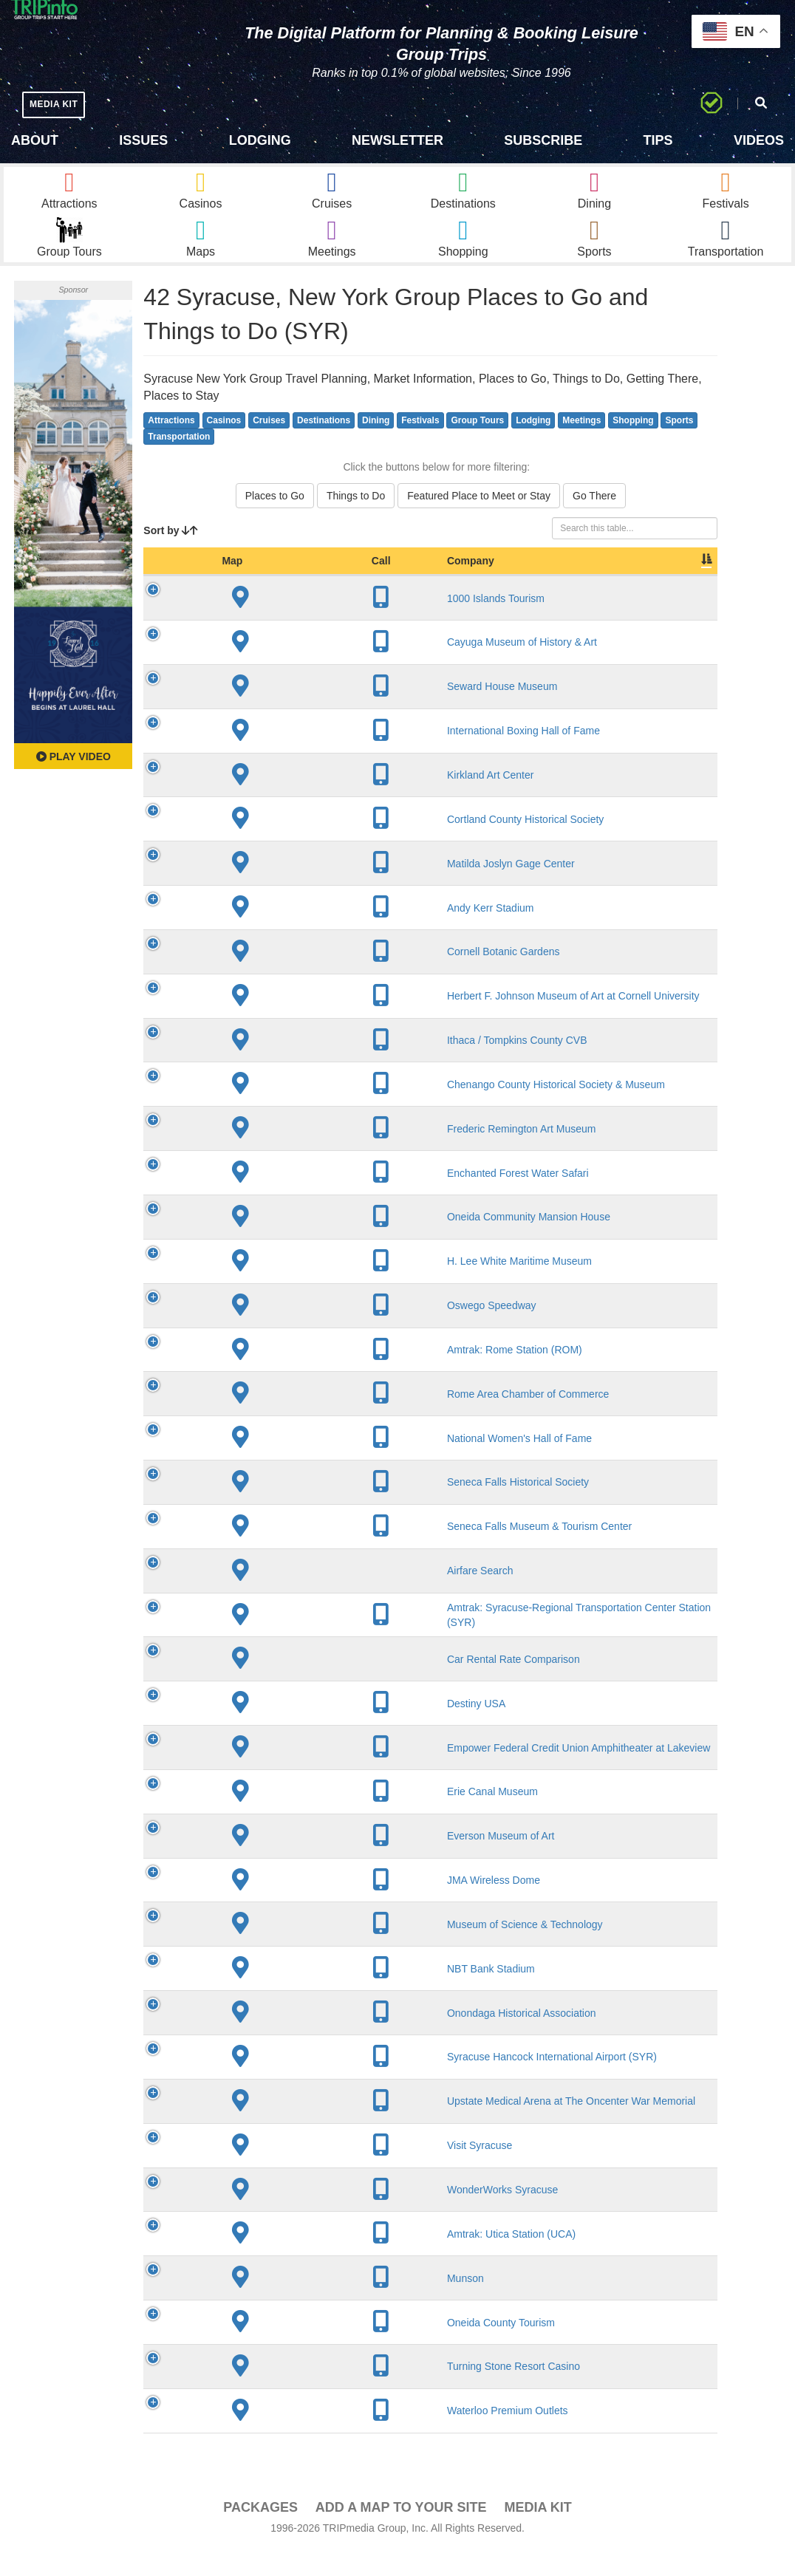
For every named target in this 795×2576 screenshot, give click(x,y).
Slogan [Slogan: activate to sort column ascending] (508, 586)
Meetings (581, 445)
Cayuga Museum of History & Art (307, 668)
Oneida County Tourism (286, 2348)
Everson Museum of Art (286, 1862)
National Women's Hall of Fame (304, 1463)
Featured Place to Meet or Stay (478, 521)
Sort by (170, 556)
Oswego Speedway (276, 1331)
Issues (143, 140)
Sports (679, 445)
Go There (594, 521)
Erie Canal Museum (277, 1817)
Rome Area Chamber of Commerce (313, 1419)
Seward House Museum (287, 712)
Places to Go (274, 521)
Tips (658, 140)
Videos (759, 140)
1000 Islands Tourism (281, 623)
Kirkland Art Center (275, 801)
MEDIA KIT (60, 103)
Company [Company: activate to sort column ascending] (255, 586)
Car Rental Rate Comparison (298, 1684)
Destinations (323, 445)
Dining (375, 445)
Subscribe (543, 140)
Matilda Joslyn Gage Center (296, 889)
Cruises (269, 445)
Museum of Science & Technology (310, 1949)
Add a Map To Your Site (401, 2532)
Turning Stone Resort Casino (298, 2392)
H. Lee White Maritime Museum (304, 1287)
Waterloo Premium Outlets (292, 2436)
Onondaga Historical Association (306, 2038)
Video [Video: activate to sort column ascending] (567, 586)
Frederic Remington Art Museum (306, 1154)
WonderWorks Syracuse (287, 2215)
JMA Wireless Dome (278, 1906)
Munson (250, 2303)
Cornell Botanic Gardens (288, 977)
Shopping (633, 445)
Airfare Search (265, 1596)
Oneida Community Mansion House (313, 1242)
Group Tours (477, 445)
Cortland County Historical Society (310, 844)
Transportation (179, 462)
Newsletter (397, 140)
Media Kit (537, 2532)
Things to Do (356, 521)
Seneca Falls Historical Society (303, 1508)
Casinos (224, 445)
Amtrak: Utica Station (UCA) (296, 2259)
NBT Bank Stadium (276, 1994)
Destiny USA (261, 1729)
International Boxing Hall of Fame (308, 756)
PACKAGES (260, 2532)
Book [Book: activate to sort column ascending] (622, 586)
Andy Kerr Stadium (275, 933)
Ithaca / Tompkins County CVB (302, 1066)
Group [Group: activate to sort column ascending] (679, 586)
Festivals (420, 445)
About (34, 140)
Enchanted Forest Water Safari (303, 1198)
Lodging (260, 140)
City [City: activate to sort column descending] (429, 586)
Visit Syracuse (264, 2171)
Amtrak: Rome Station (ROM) (299, 1375)
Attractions (171, 445)
